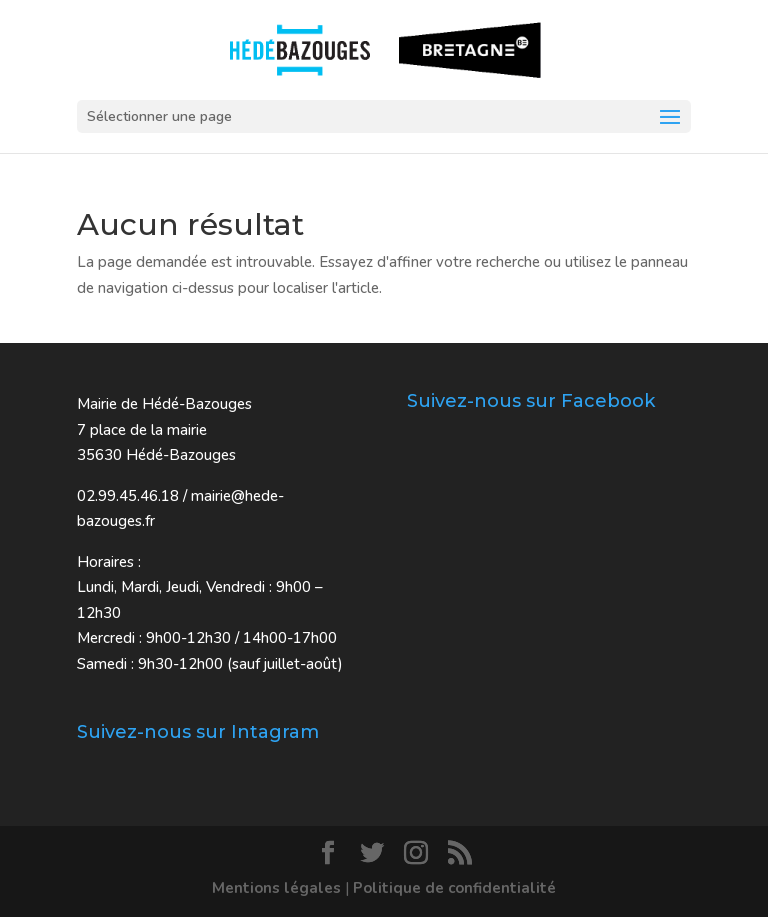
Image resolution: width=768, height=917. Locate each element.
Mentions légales (276, 888)
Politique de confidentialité (454, 888)
